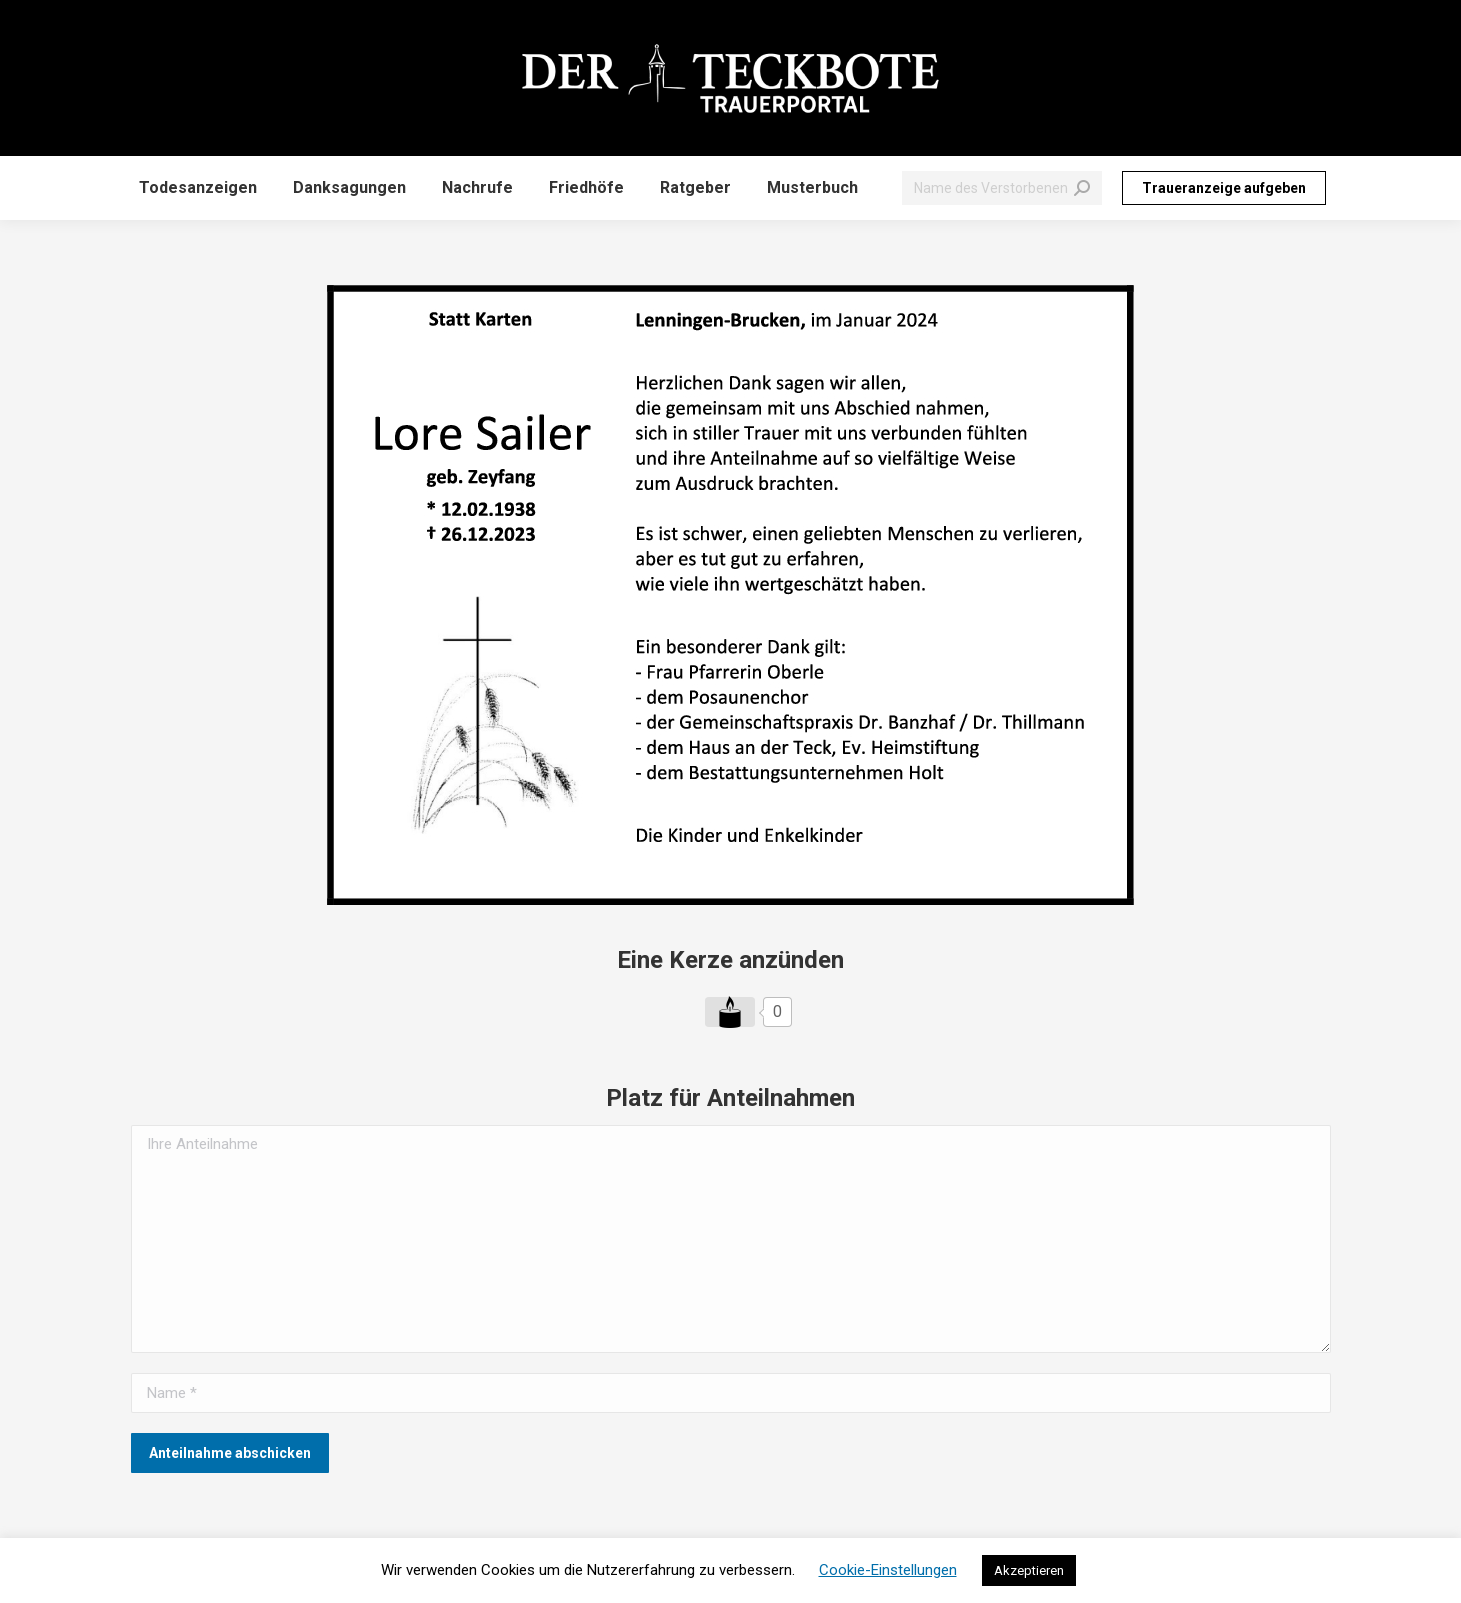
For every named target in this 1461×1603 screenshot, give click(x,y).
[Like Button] (730, 1012)
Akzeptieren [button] (1029, 1570)
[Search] (1002, 188)
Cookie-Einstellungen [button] (888, 1570)
